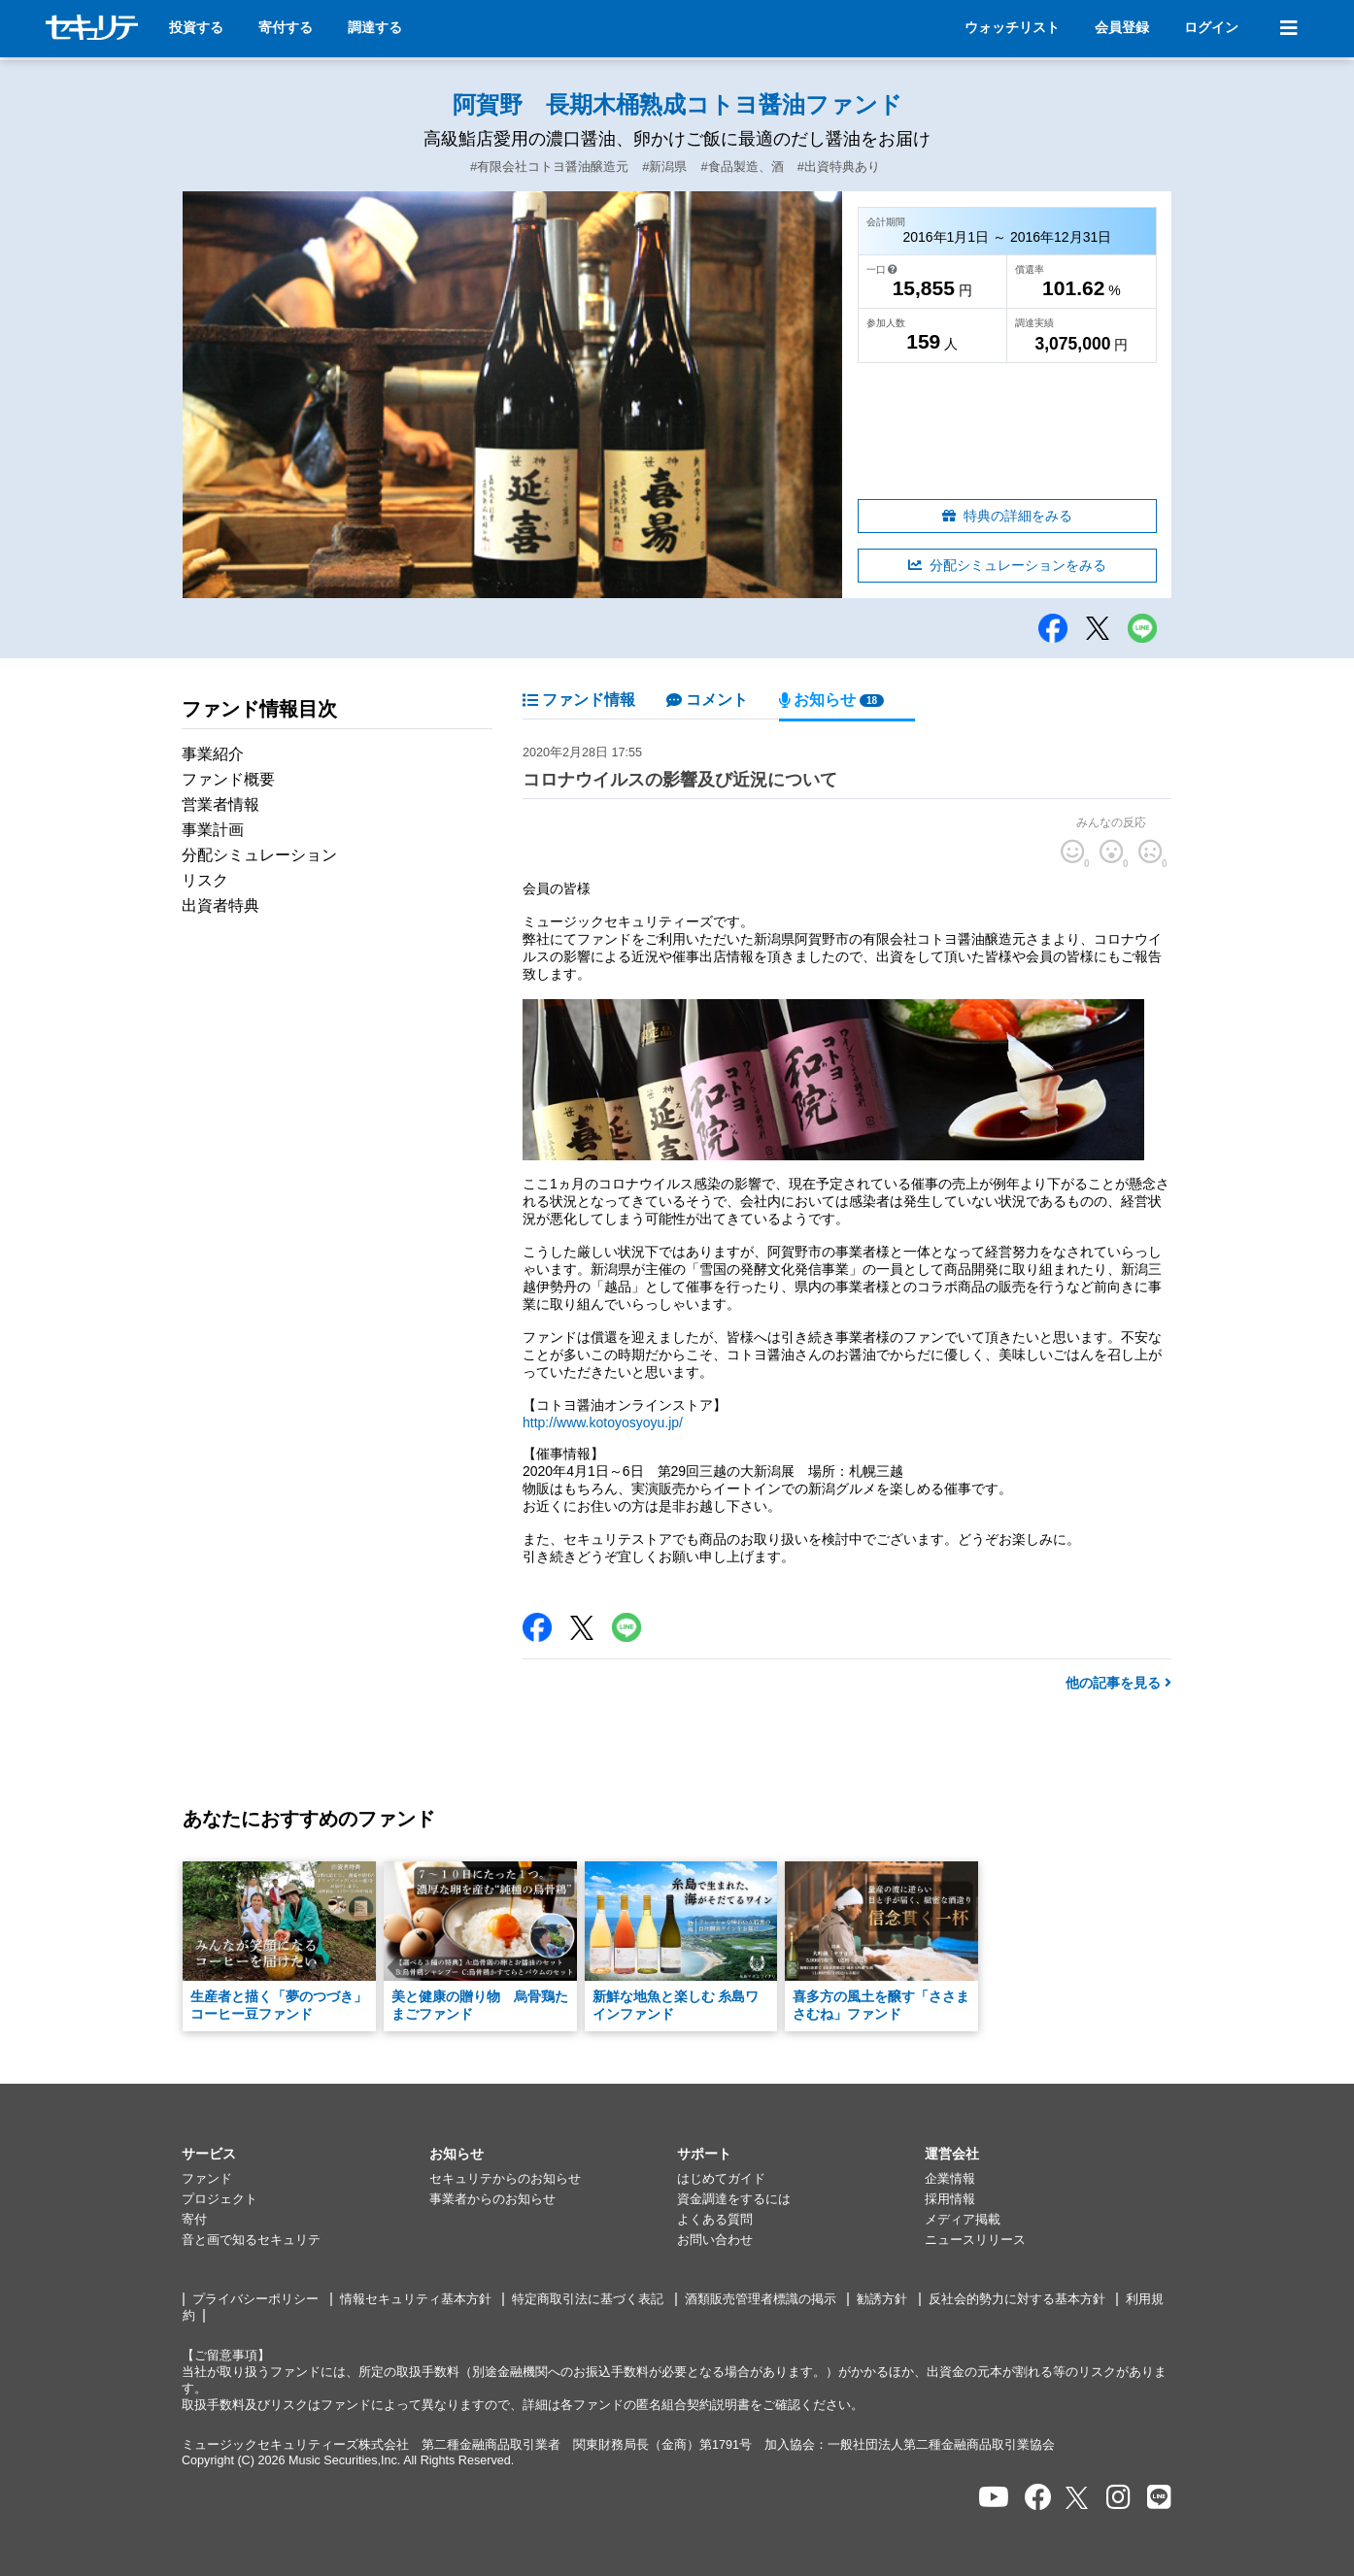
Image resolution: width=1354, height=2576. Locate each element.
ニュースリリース (975, 2240)
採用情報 (950, 2199)
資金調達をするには (734, 2199)
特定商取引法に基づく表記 (587, 2299)
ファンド (207, 2179)
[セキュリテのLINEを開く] (1159, 2498)
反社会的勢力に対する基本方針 (1017, 2299)
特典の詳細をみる (1007, 515)
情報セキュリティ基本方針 (415, 2299)
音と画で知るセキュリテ (251, 2240)
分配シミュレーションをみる (1007, 565)
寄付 (194, 2219)
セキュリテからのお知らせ (505, 2179)
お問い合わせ (715, 2240)
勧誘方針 (882, 2299)
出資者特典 (220, 905)
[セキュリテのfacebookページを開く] (1038, 2498)
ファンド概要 (228, 779)
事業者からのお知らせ (492, 2199)
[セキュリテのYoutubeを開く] (993, 2498)
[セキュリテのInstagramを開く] (1118, 2498)
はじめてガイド (721, 2179)
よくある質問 (715, 2219)
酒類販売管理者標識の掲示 (760, 2299)
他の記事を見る (1118, 1682)
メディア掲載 (962, 2219)
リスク (205, 880)
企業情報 (950, 2179)
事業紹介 (213, 754)
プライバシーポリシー (255, 2299)
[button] (305, 2154)
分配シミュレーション (259, 855)
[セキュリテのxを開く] (1078, 2498)
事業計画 (213, 829)
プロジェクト (219, 2199)
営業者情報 (220, 804)
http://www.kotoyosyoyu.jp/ (603, 1422)
